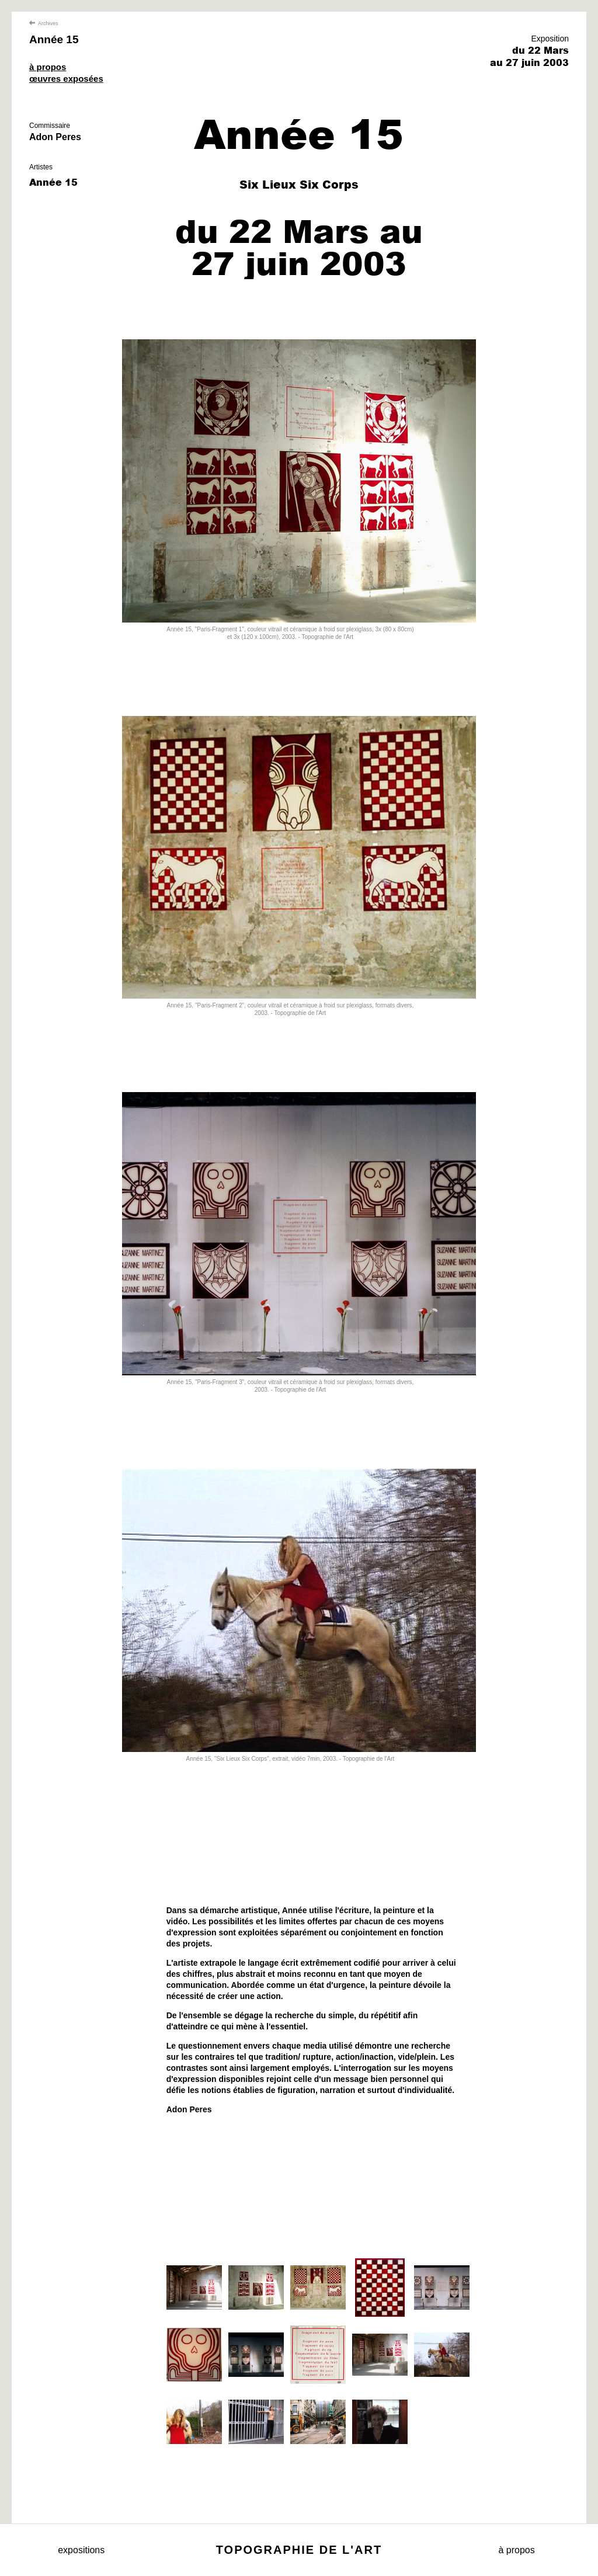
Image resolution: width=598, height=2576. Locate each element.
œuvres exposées (66, 79)
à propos (47, 67)
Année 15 (53, 39)
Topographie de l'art (299, 2549)
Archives (43, 23)
